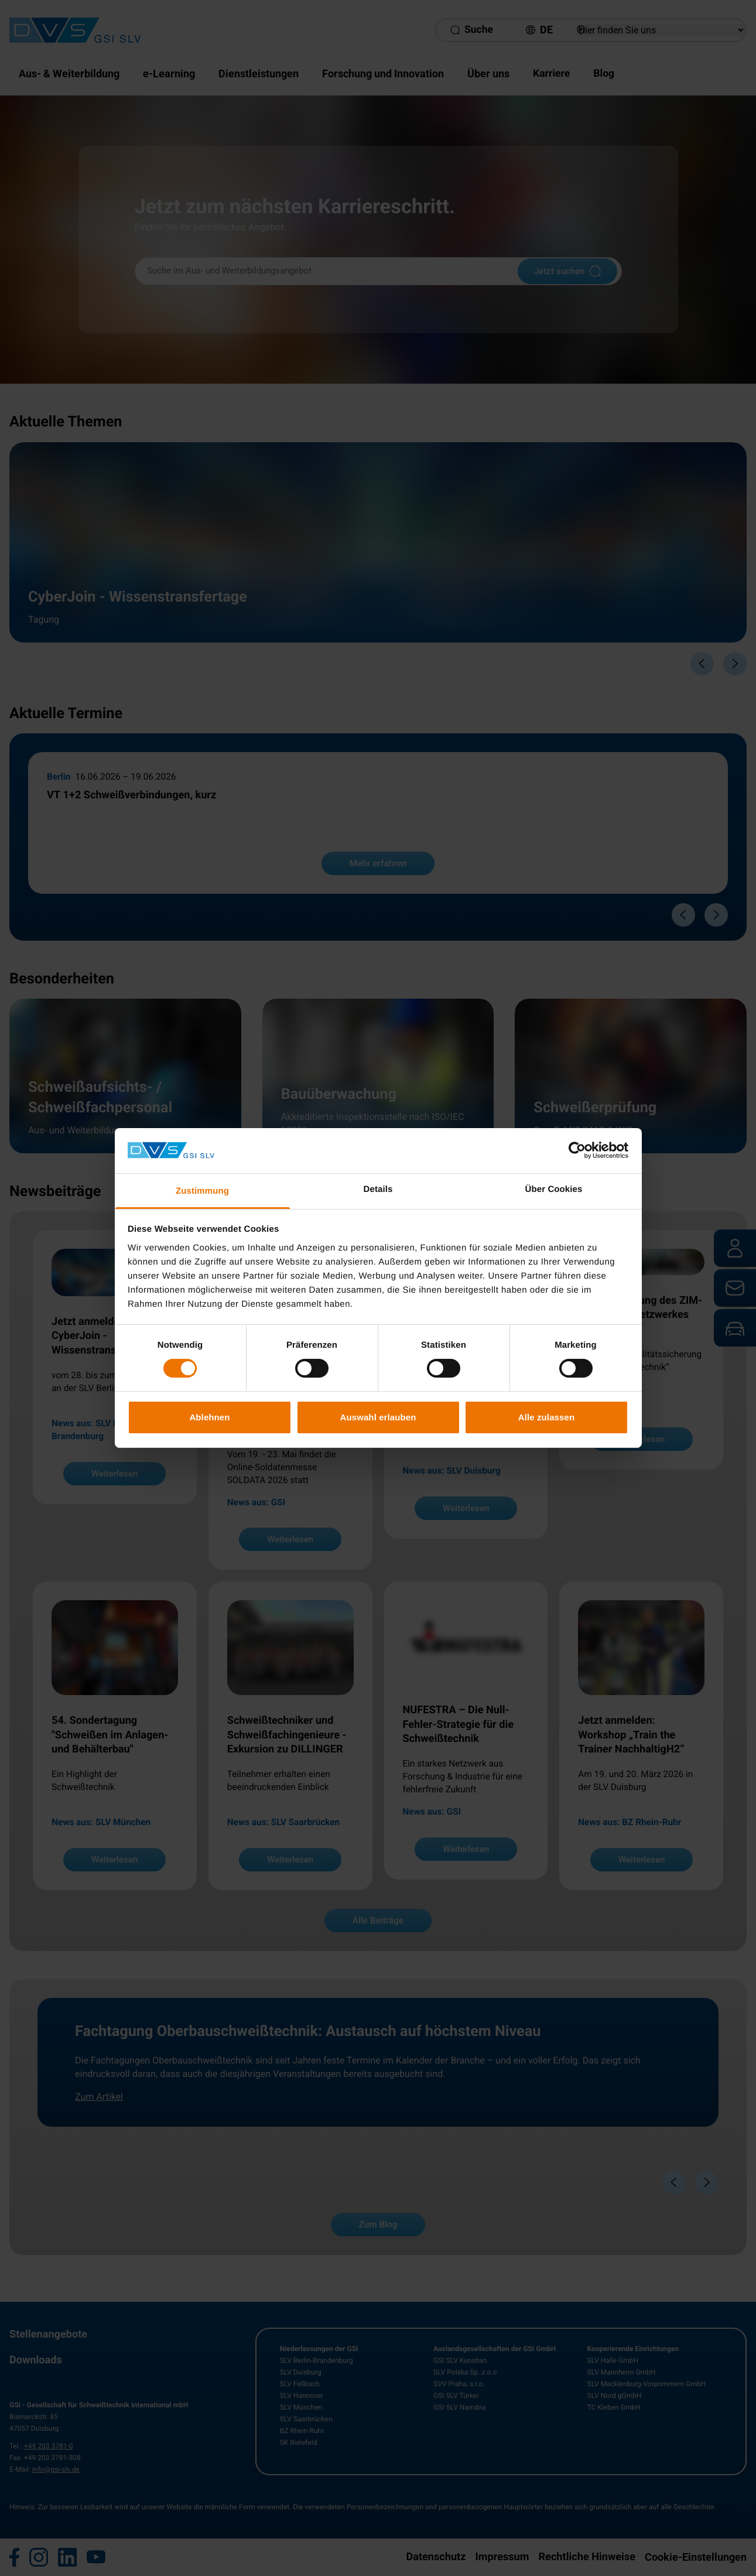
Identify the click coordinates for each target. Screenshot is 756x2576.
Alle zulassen (546, 1417)
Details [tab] (378, 1189)
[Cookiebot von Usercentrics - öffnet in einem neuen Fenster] (577, 1150)
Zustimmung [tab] (202, 1191)
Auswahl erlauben (378, 1417)
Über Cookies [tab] (554, 1189)
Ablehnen (209, 1417)
